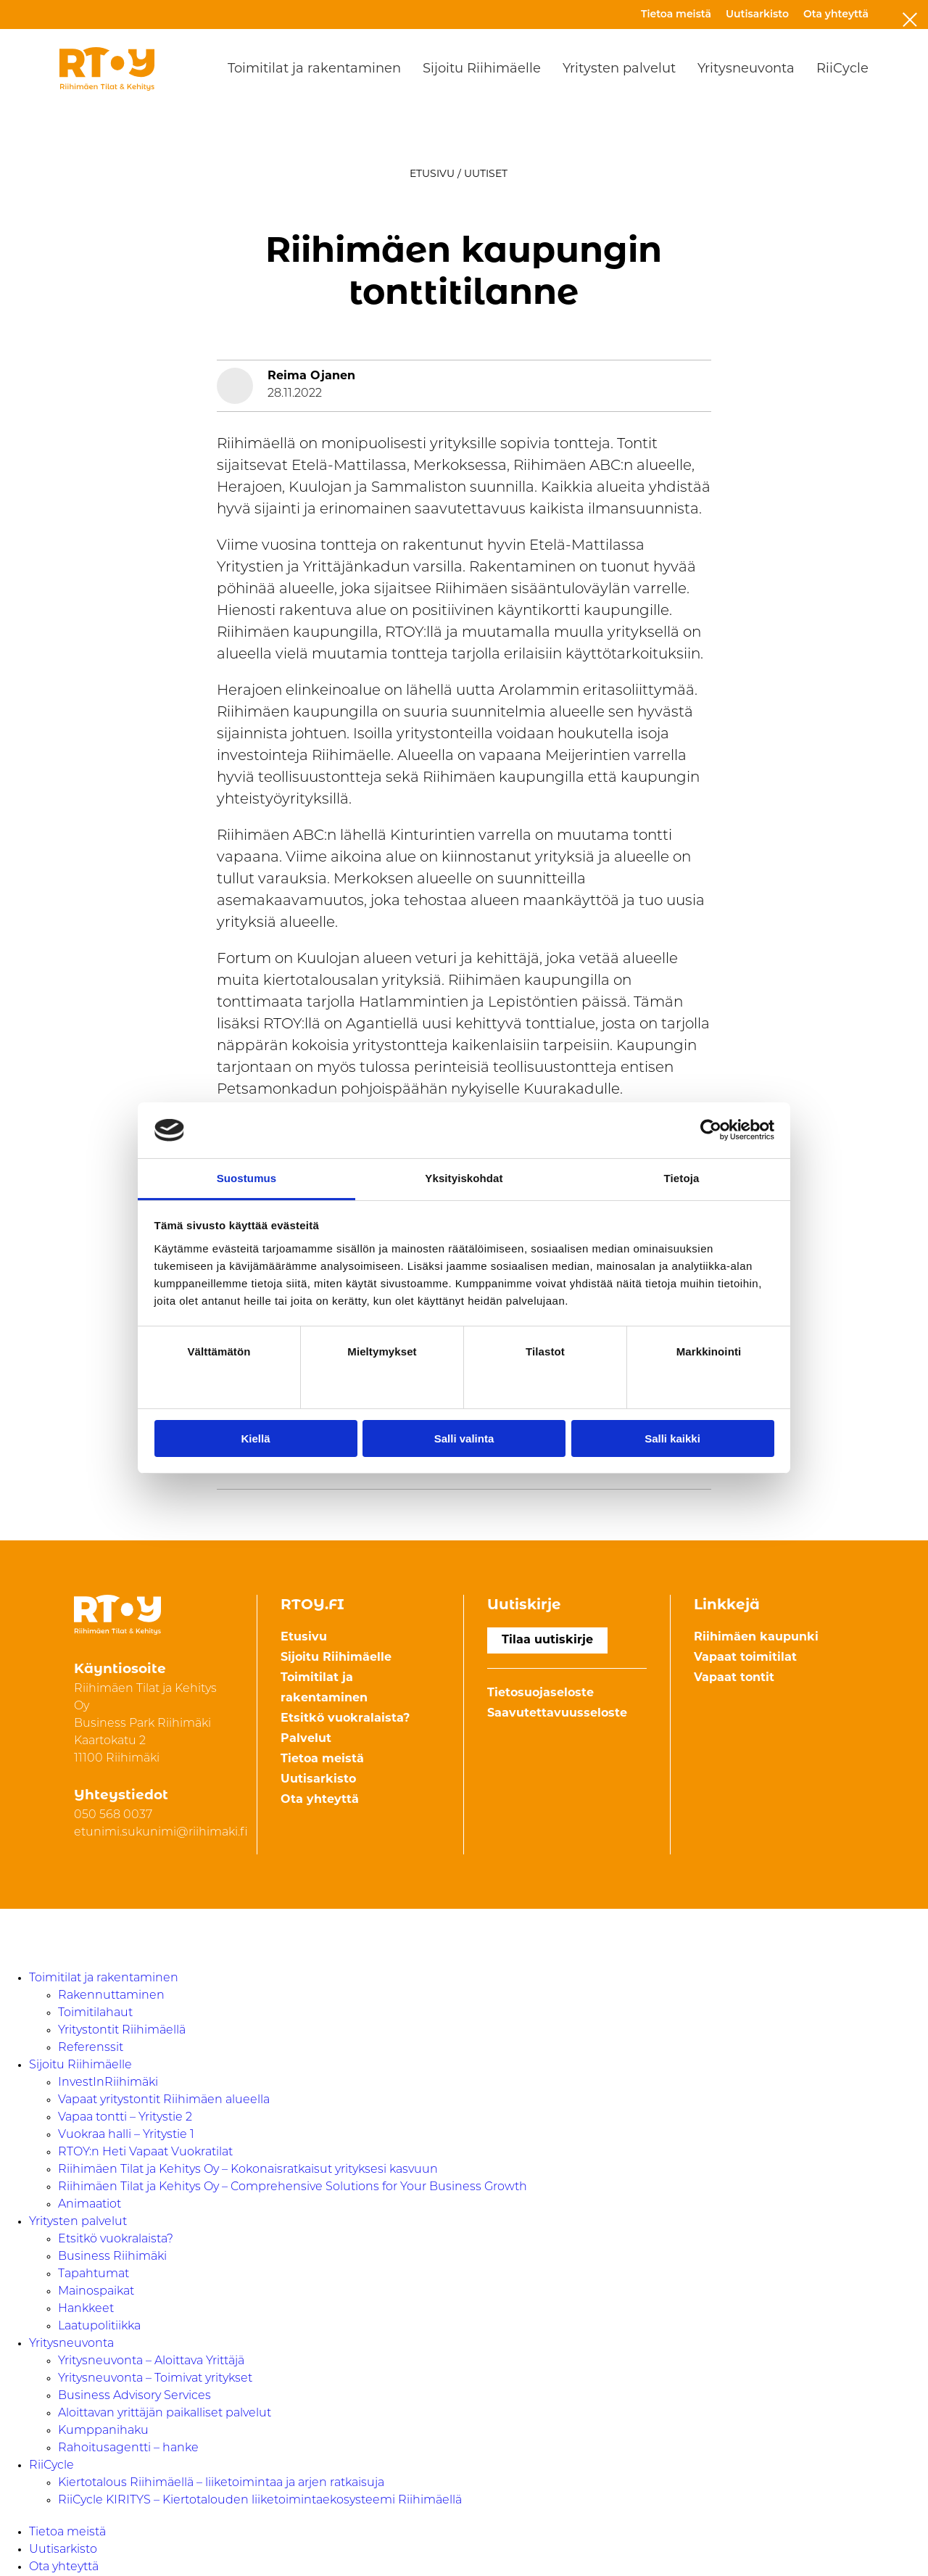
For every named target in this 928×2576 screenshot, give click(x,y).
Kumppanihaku (103, 2431)
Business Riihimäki (112, 2257)
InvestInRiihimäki (108, 2083)
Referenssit (90, 2048)
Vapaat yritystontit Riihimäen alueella (164, 2100)
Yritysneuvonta (746, 69)
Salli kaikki (672, 1438)
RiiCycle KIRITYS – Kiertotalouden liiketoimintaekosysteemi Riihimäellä (260, 2500)
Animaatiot (89, 2204)
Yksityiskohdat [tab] (463, 1178)
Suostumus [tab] (247, 1178)
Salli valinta (464, 1438)
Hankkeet (86, 2309)
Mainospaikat (96, 2292)
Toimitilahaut (95, 2013)
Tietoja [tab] (682, 1178)
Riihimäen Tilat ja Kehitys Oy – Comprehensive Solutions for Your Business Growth (292, 2187)
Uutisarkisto (757, 13)
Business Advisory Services (134, 2396)
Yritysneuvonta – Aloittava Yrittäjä (151, 2361)
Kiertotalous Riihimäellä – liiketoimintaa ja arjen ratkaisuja (221, 2483)
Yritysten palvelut (619, 69)
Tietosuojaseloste (540, 1693)
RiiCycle (842, 69)
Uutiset (486, 174)
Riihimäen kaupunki (756, 1637)
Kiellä (255, 1438)
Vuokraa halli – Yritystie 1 (126, 2135)
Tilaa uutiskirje (547, 1640)
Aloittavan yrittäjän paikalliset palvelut (164, 2413)
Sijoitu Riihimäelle (482, 69)
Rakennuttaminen (111, 1996)
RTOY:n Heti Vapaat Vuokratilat (145, 2152)
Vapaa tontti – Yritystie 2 (125, 2117)
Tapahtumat (93, 2274)
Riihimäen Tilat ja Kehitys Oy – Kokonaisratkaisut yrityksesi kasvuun (248, 2170)
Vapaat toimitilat (745, 1658)
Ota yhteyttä (836, 13)
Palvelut (306, 1739)
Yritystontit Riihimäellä (122, 2030)
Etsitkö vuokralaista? (345, 1719)
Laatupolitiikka (99, 2326)
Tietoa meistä (676, 13)
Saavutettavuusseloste (557, 1714)
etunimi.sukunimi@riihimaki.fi (161, 1832)
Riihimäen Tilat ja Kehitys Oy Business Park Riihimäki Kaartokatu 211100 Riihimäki (145, 1723)
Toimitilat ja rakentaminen (314, 69)
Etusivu (432, 174)
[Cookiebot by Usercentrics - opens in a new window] (710, 1130)
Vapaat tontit (734, 1678)
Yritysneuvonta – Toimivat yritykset (155, 2379)
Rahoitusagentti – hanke (128, 2448)
